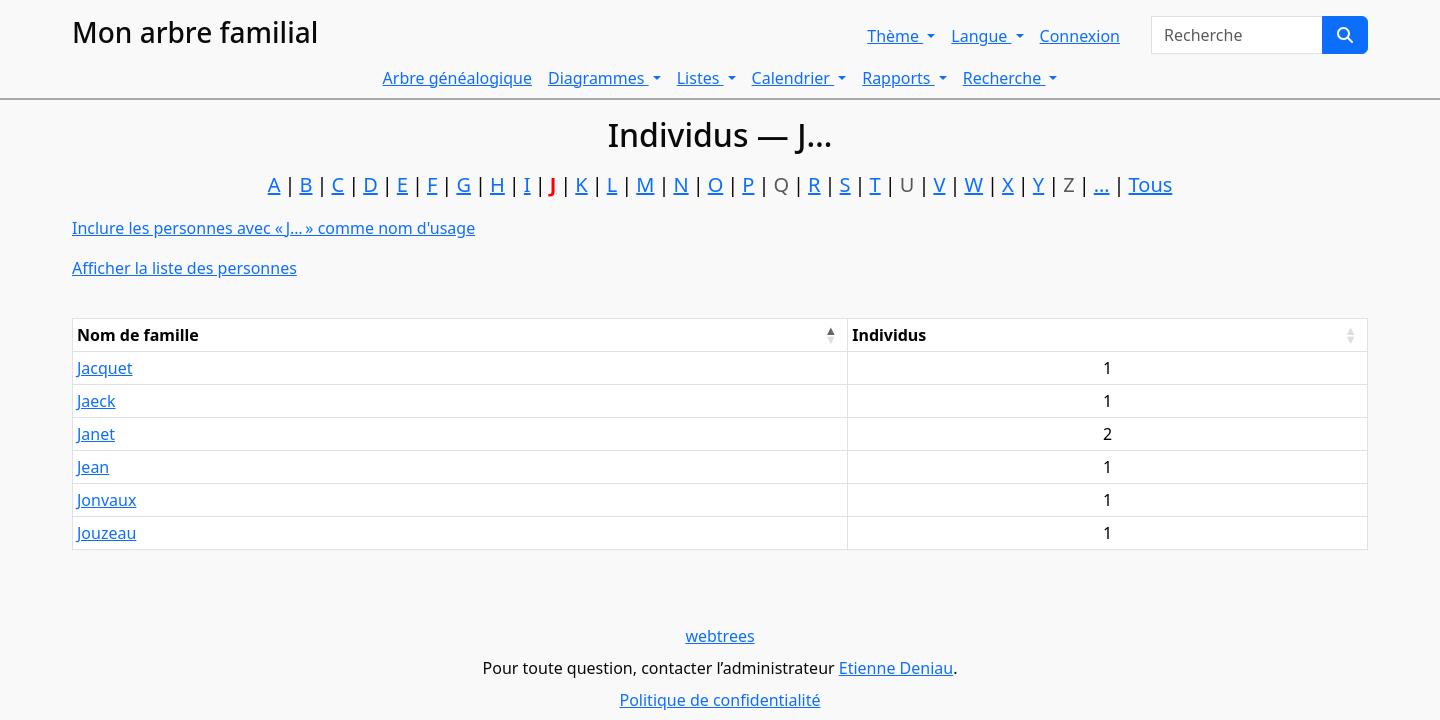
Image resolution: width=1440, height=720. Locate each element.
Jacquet (105, 368)
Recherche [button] (1004, 78)
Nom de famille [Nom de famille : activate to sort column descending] (138, 335)
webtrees (719, 636)
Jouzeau (106, 533)
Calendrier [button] (793, 78)
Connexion (1080, 36)
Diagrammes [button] (598, 78)
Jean (93, 467)
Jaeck (96, 401)
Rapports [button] (898, 78)
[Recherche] (1345, 35)
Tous (1151, 184)
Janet (96, 434)
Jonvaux (106, 500)
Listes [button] (700, 78)
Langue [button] (981, 36)
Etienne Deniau (896, 668)
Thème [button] (895, 36)
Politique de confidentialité (719, 700)
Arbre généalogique (457, 78)
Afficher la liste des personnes (184, 268)
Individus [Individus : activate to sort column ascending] (889, 335)
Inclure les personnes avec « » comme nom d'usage (273, 228)
